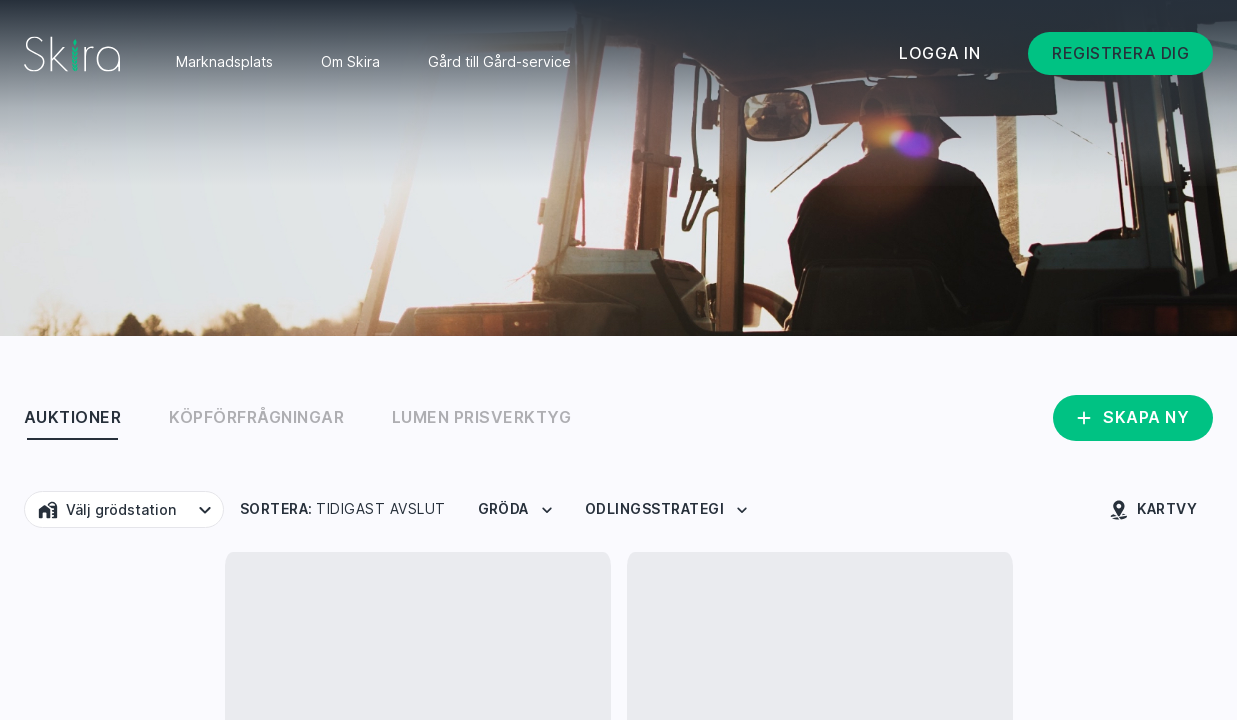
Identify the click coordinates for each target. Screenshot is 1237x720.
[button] (124, 509)
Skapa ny (1131, 418)
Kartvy (1153, 510)
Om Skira (350, 61)
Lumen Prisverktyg (481, 417)
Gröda (517, 510)
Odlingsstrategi (668, 510)
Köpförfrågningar (256, 417)
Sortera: (343, 509)
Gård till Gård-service (499, 61)
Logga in (939, 53)
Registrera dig (1120, 53)
